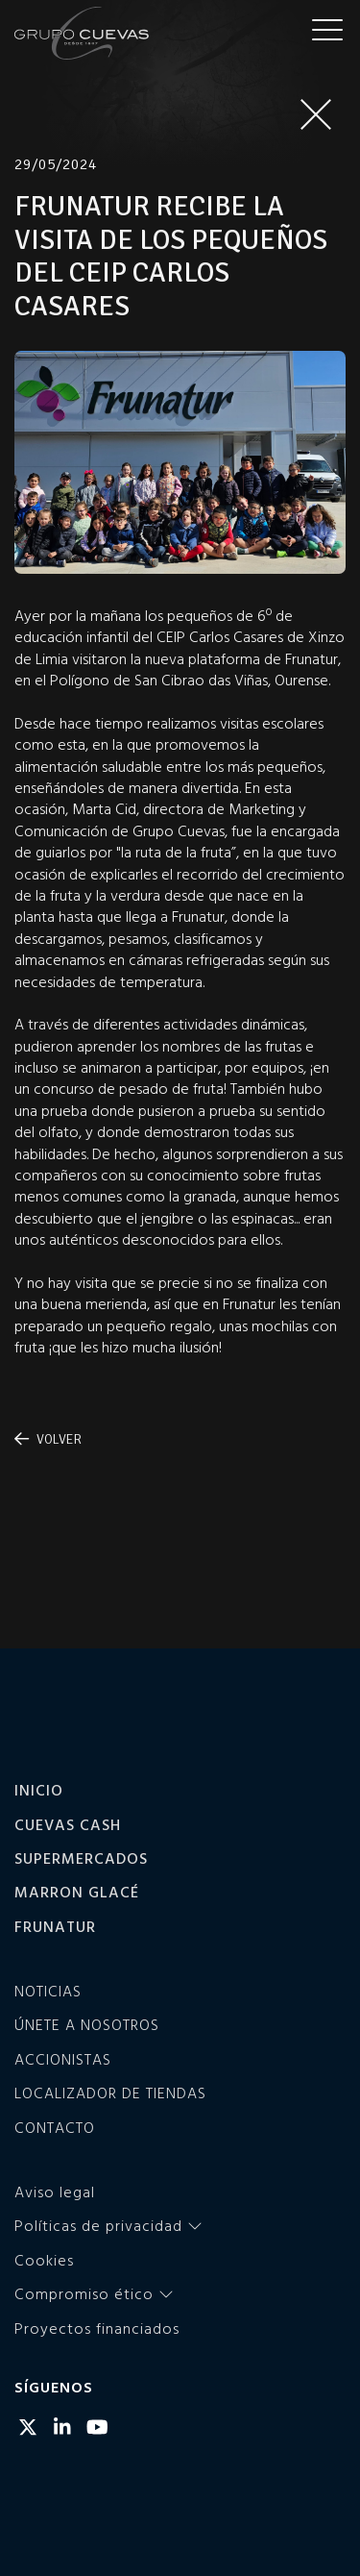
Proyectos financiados (97, 2328)
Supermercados (81, 1858)
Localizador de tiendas (110, 2092)
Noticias (48, 1990)
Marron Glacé (76, 1891)
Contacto (54, 2127)
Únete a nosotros (86, 2024)
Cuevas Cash (67, 1824)
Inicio (38, 1789)
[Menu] (327, 28)
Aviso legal (54, 2191)
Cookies (44, 2259)
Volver (48, 1439)
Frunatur (55, 1926)
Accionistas (62, 2058)
